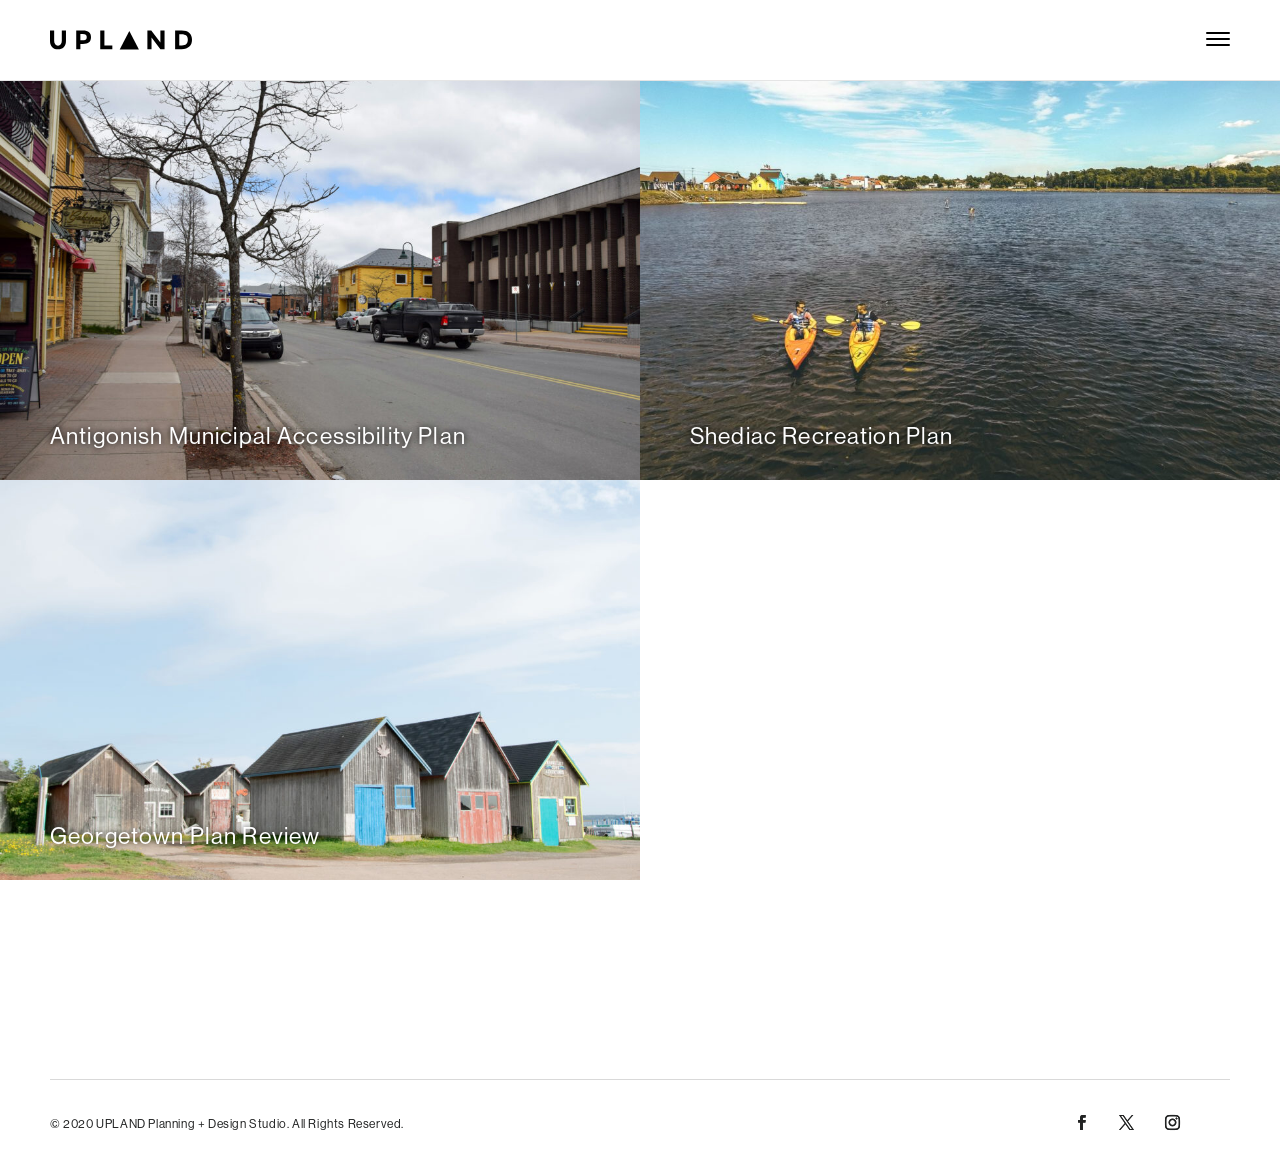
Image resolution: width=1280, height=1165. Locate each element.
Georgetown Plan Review (185, 835)
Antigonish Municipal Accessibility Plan (258, 435)
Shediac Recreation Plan (821, 435)
